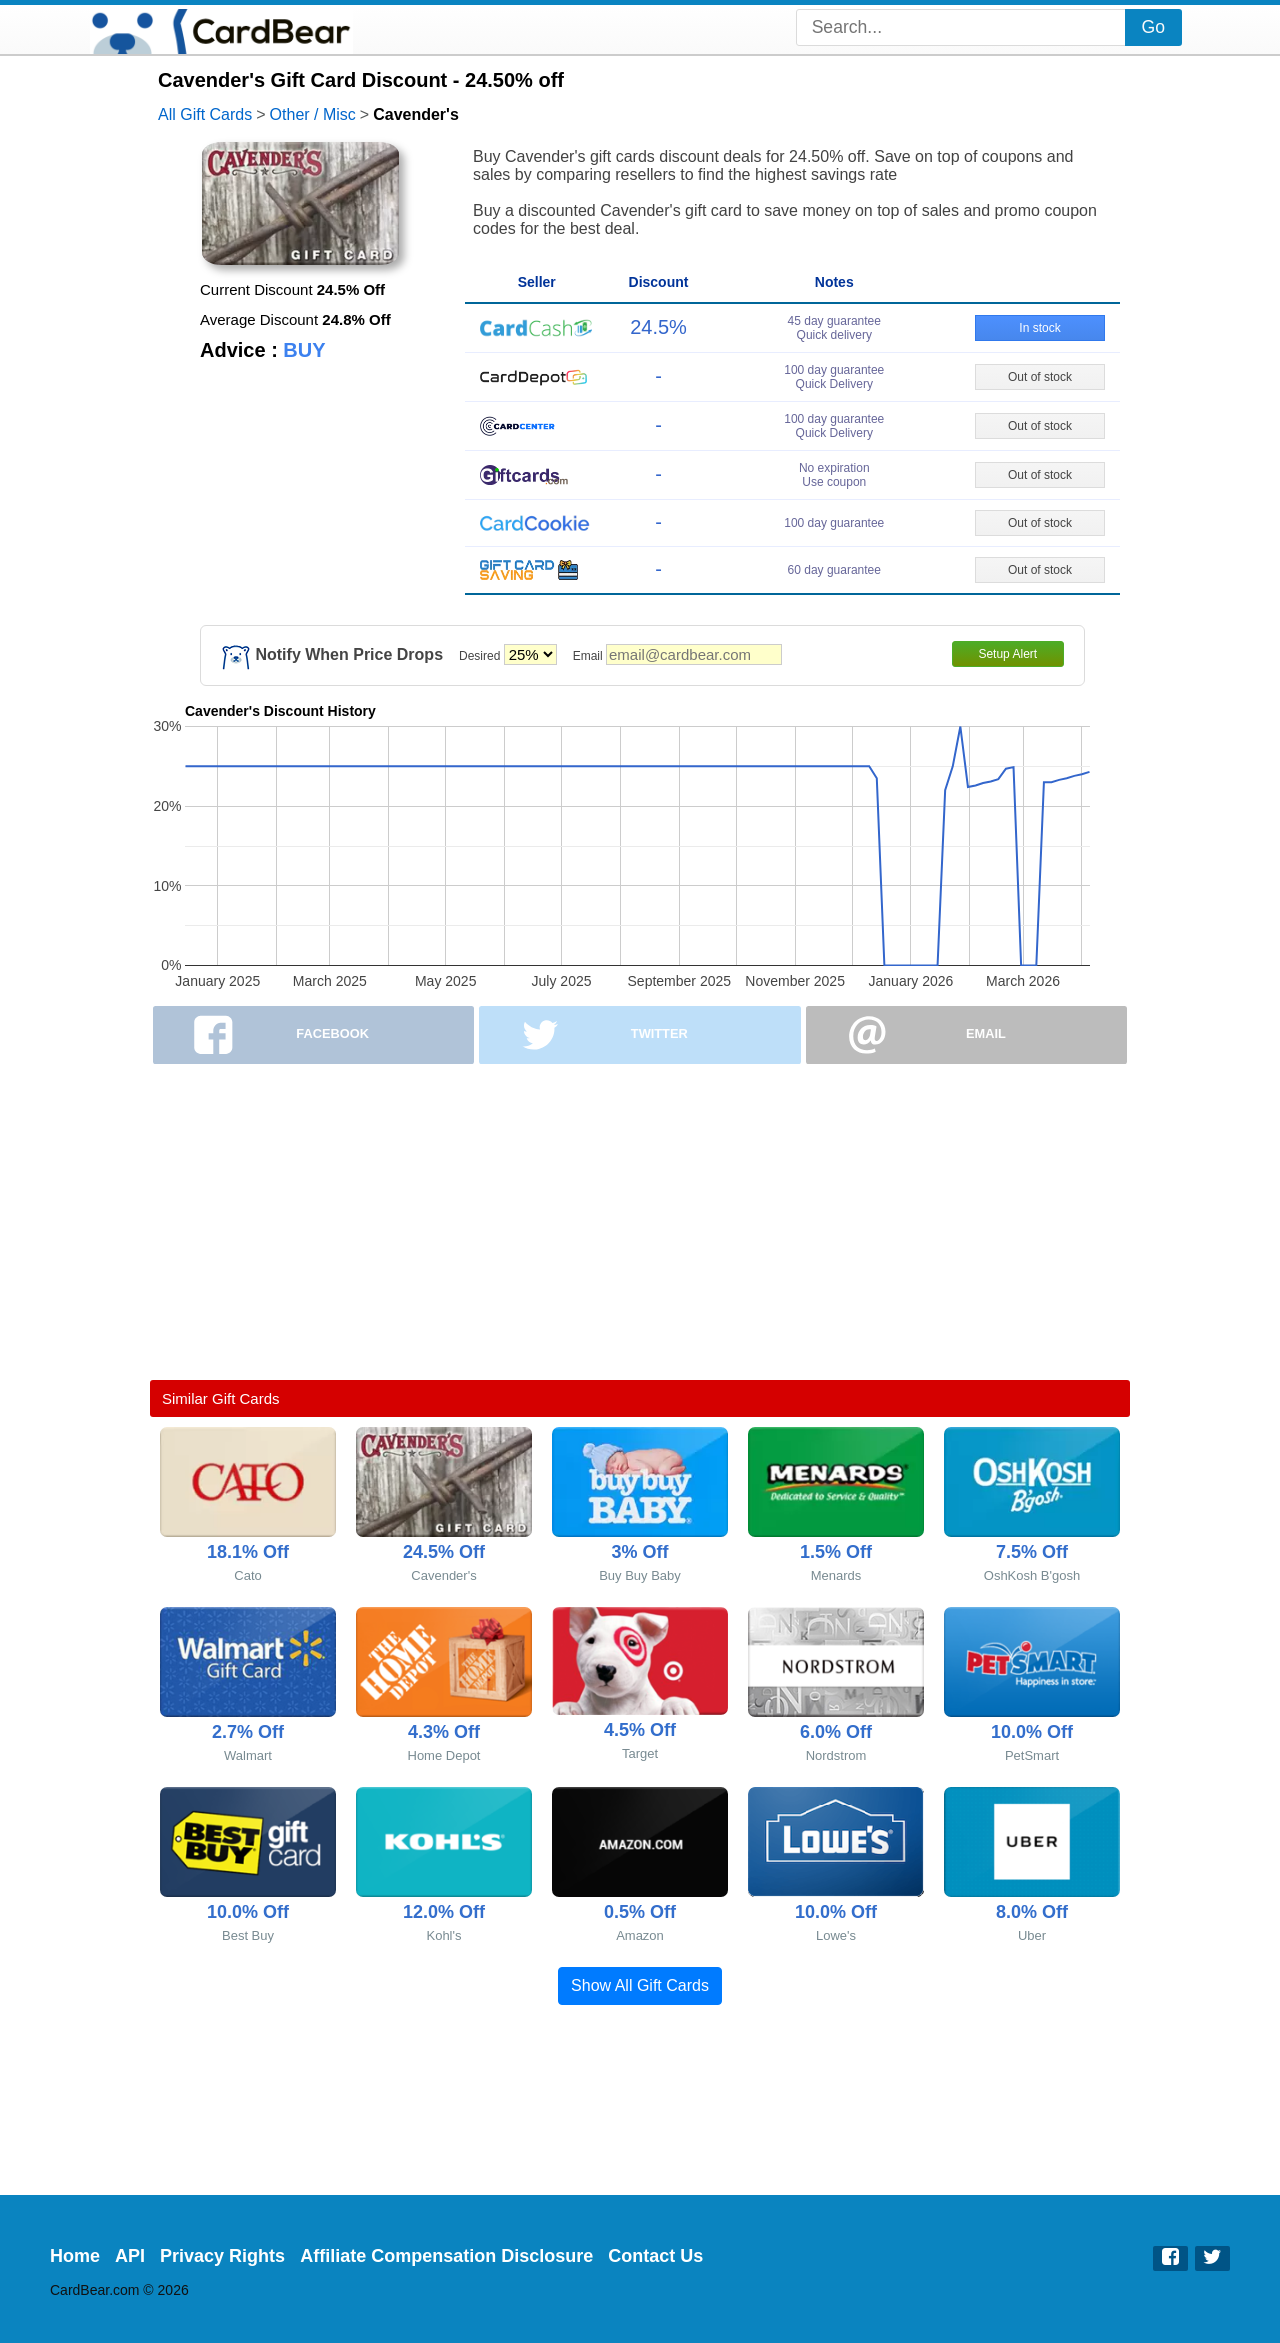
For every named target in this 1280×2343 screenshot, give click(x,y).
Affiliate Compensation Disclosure (446, 2256)
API (130, 2256)
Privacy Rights (222, 2256)
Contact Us (655, 2256)
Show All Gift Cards (640, 1985)
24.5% (658, 327)
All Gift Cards (205, 114)
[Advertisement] (640, 1222)
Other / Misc (313, 114)
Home (75, 2256)
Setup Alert (1007, 654)
